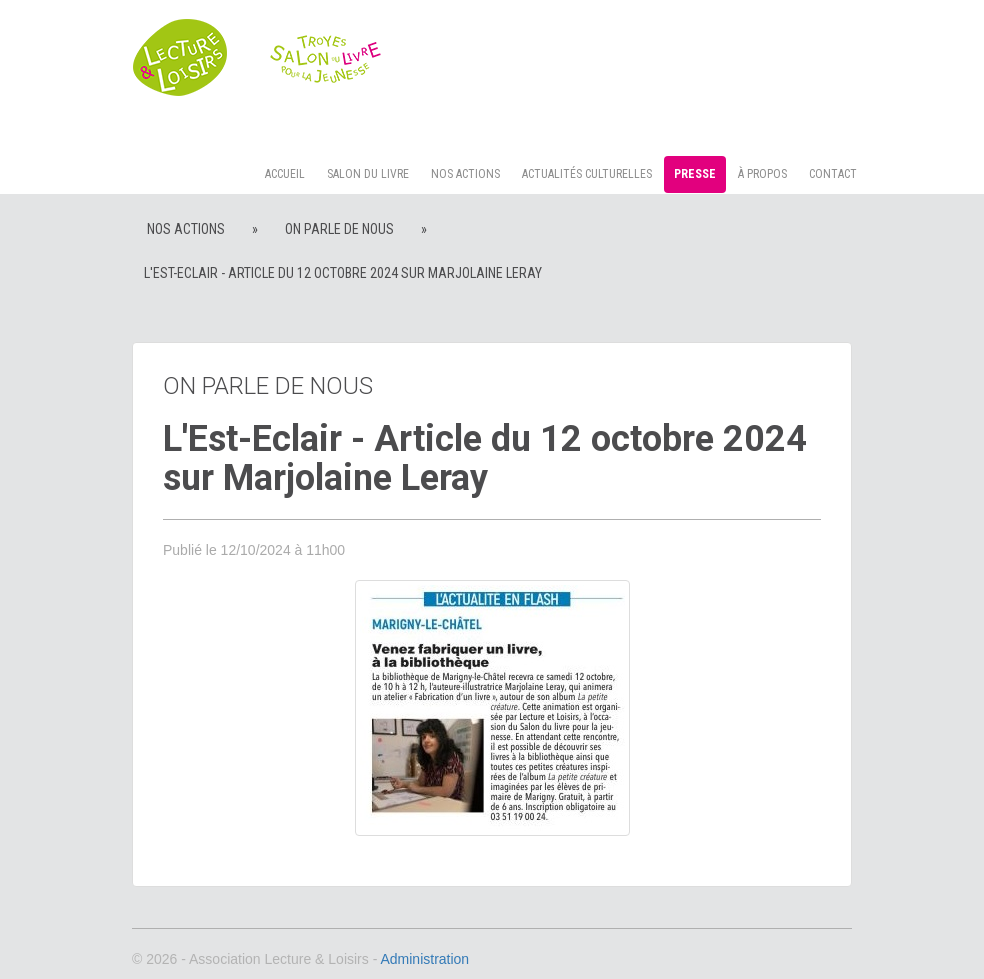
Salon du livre (368, 174)
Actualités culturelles (587, 174)
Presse (695, 174)
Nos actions (465, 174)
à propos (762, 174)
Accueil (285, 174)
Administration (424, 959)
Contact (833, 174)
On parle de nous (339, 229)
